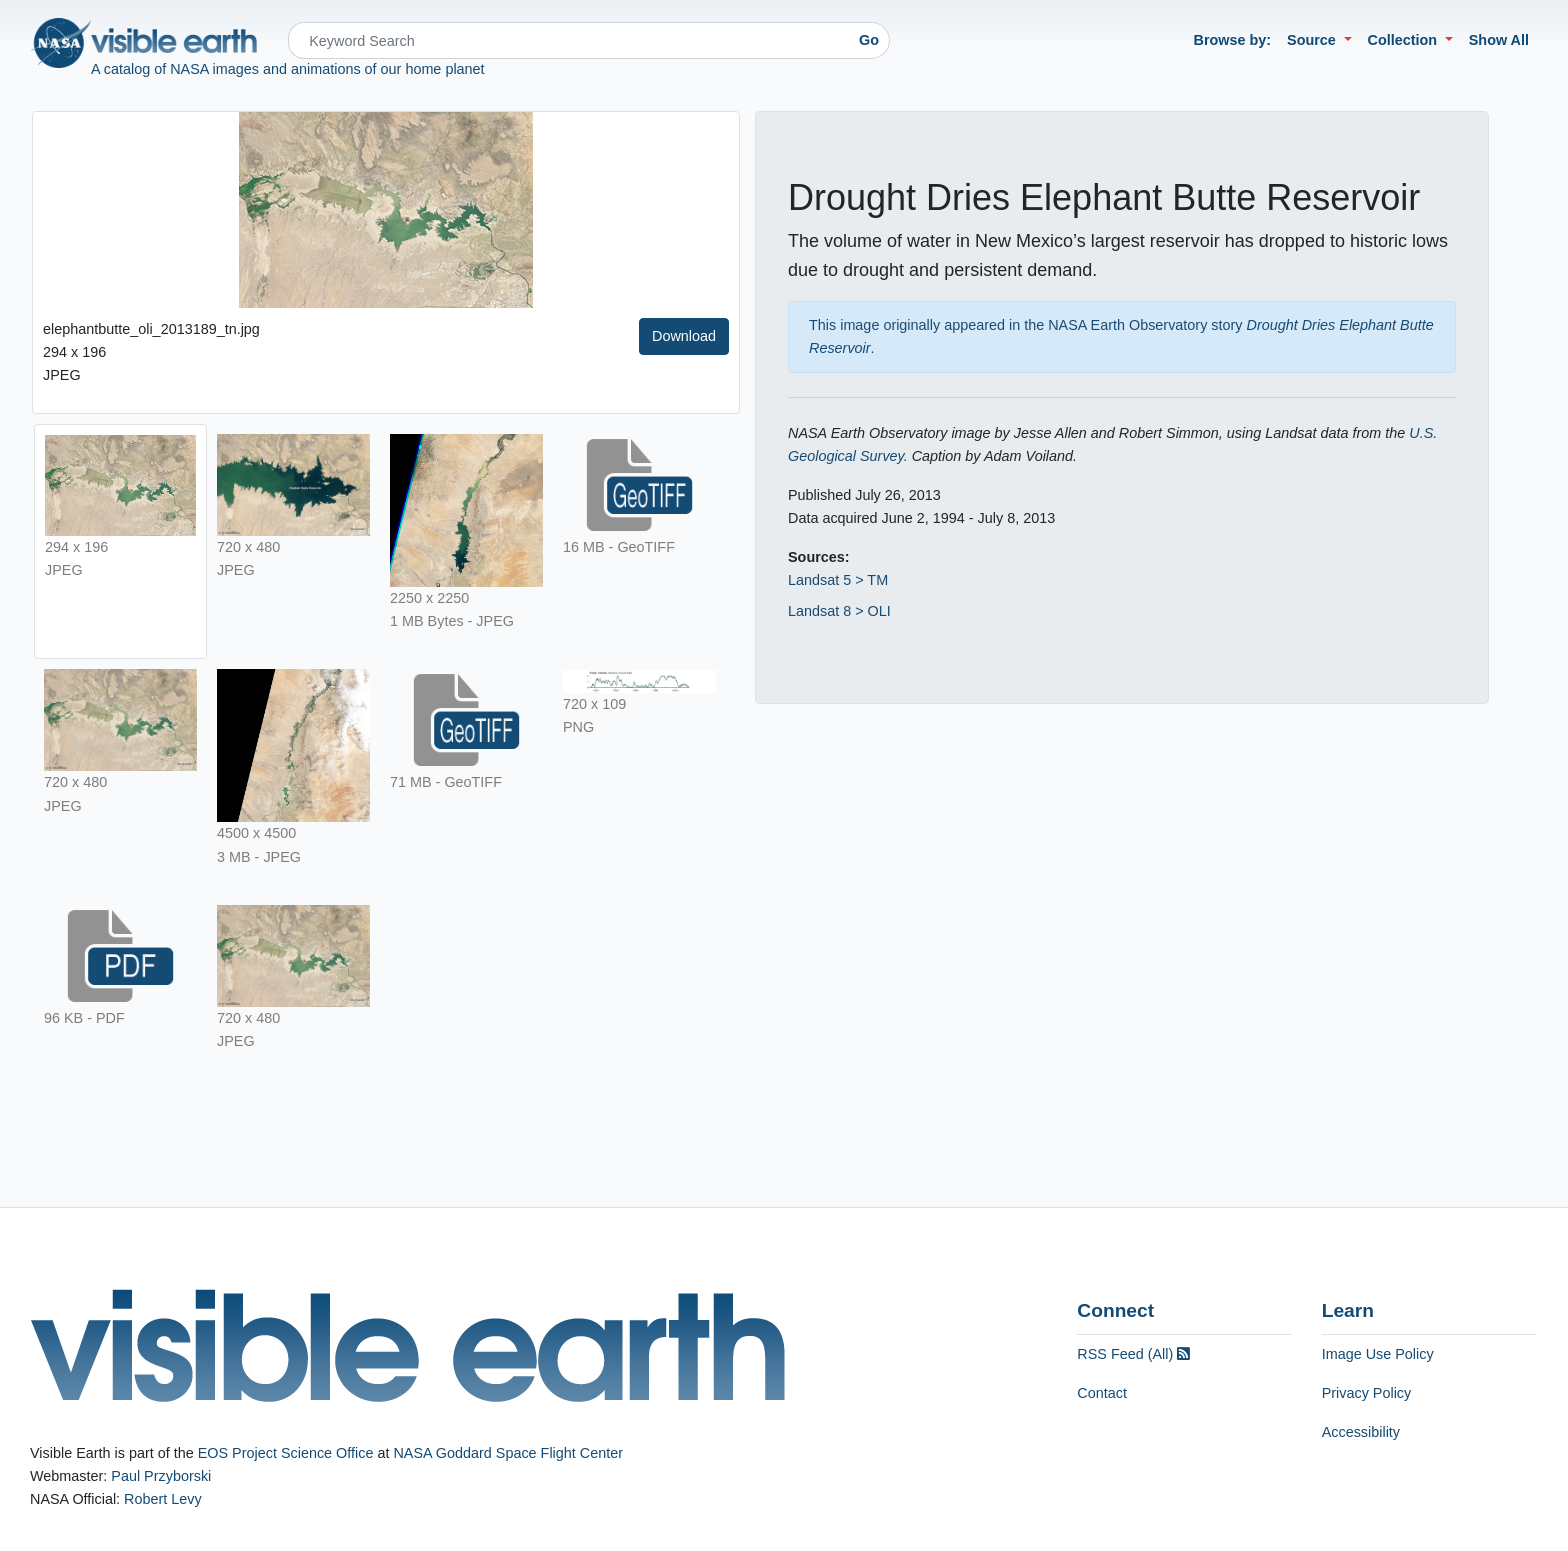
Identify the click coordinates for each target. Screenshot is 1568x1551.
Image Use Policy (1378, 1354)
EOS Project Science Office (286, 1453)
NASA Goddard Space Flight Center (508, 1453)
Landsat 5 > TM (838, 580)
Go (869, 40)
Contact (1102, 1393)
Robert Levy (163, 1499)
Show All (1499, 40)
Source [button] (1313, 40)
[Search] (568, 40)
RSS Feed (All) (1133, 1354)
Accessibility (1361, 1432)
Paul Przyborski (161, 1476)
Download (684, 336)
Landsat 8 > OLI (839, 611)
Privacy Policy (1367, 1393)
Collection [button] (1405, 40)
